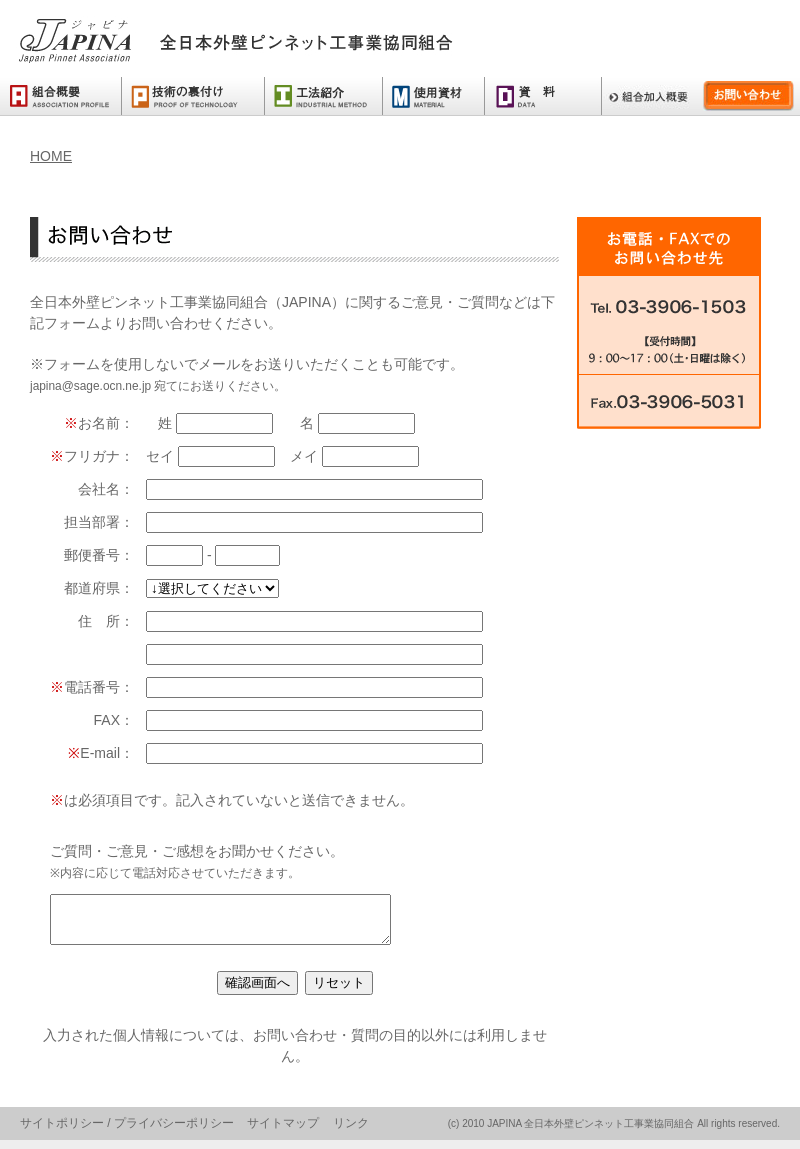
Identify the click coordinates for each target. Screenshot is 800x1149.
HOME (51, 156)
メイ (354, 456)
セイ (212, 456)
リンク (351, 1132)
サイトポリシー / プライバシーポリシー (127, 1132)
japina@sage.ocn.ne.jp (90, 386)
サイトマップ (283, 1132)
